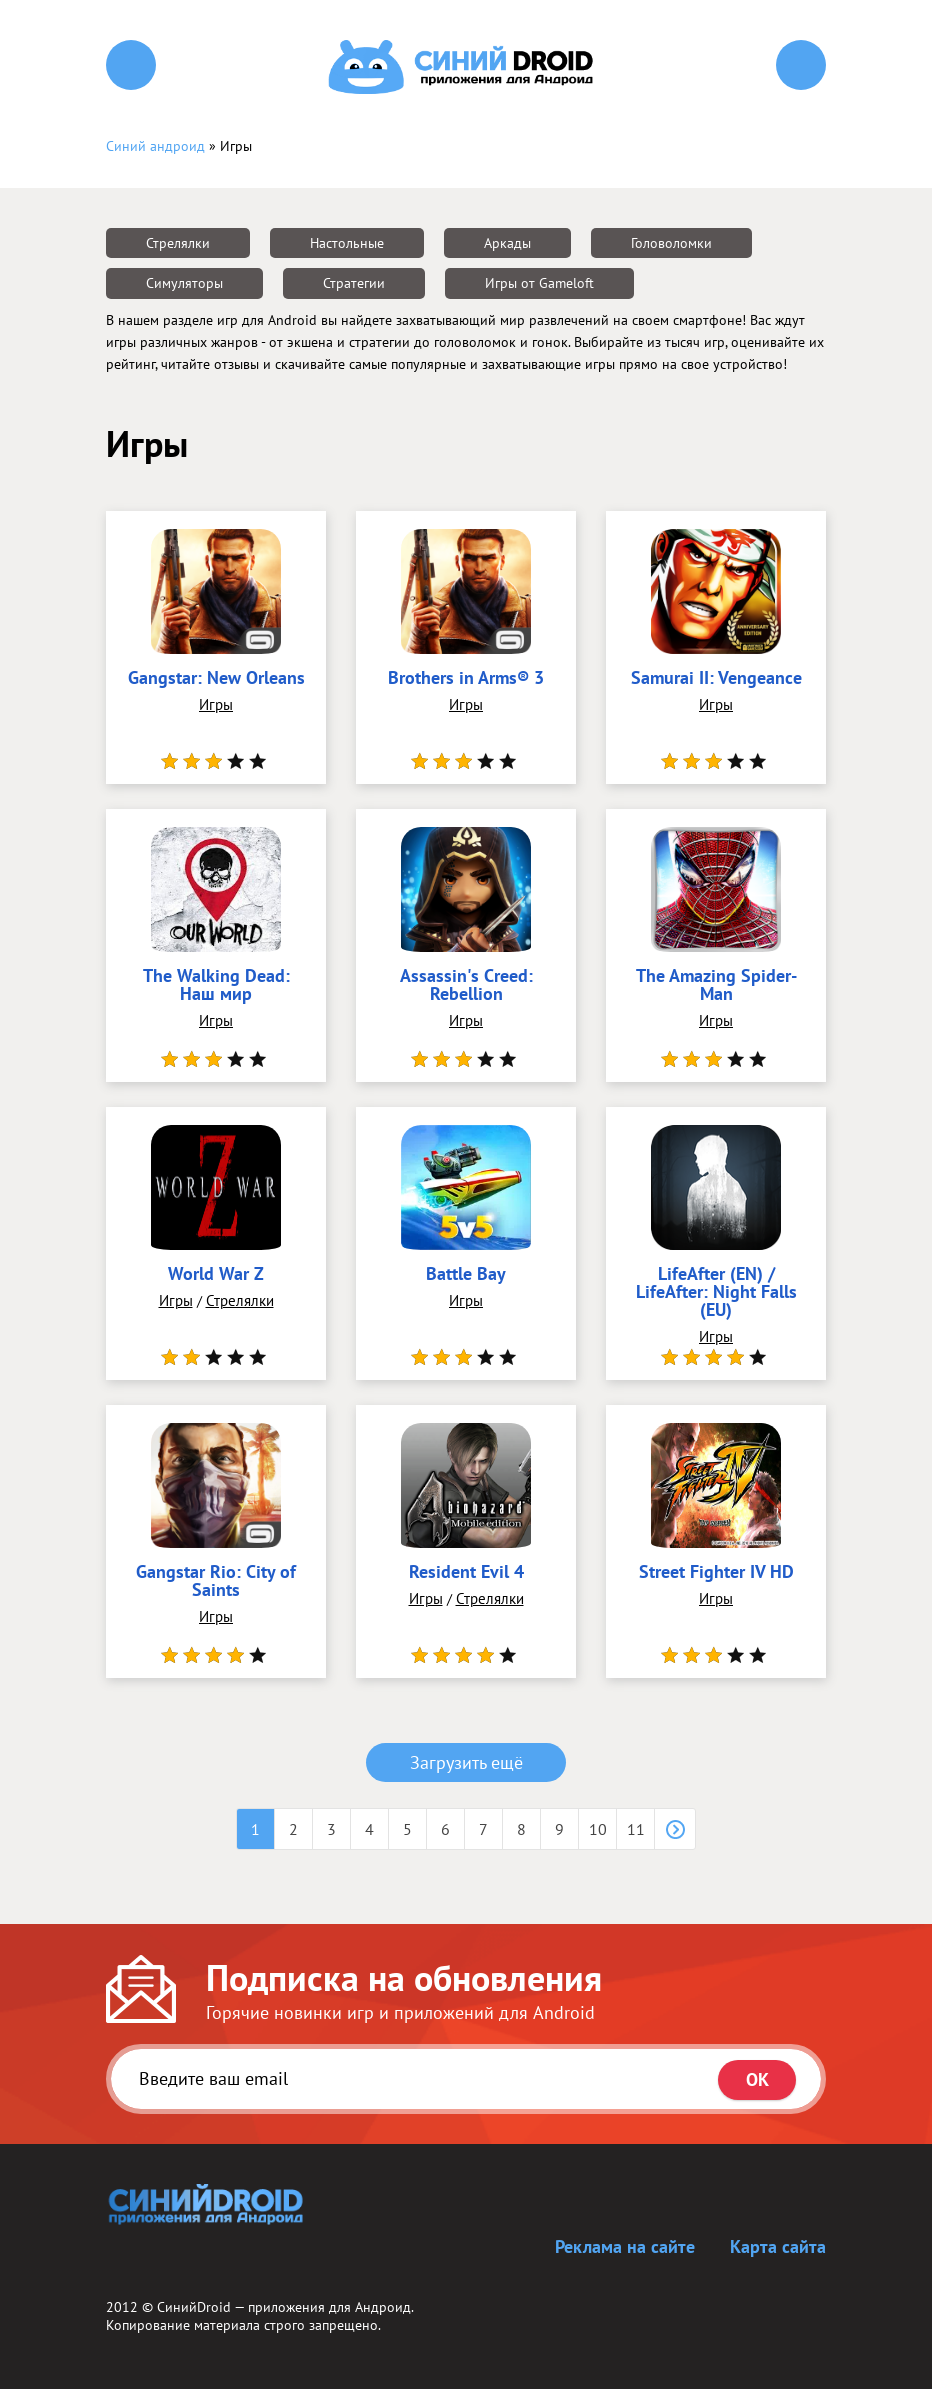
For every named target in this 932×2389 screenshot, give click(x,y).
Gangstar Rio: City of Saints (216, 1582)
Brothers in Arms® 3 (466, 679)
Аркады (507, 243)
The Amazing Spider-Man (716, 986)
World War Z (216, 1275)
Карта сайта (778, 2246)
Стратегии (354, 283)
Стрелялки (178, 243)
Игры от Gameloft (539, 283)
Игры (216, 704)
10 (598, 1829)
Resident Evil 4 (466, 1573)
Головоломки (671, 243)
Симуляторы (184, 283)
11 (636, 1829)
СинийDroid (194, 2307)
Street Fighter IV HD (716, 1573)
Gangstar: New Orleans (216, 679)
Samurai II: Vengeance (716, 679)
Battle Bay (466, 1275)
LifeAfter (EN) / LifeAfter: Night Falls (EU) (716, 1293)
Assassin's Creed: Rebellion (466, 986)
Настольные (347, 243)
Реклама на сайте (625, 2246)
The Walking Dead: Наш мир (216, 986)
